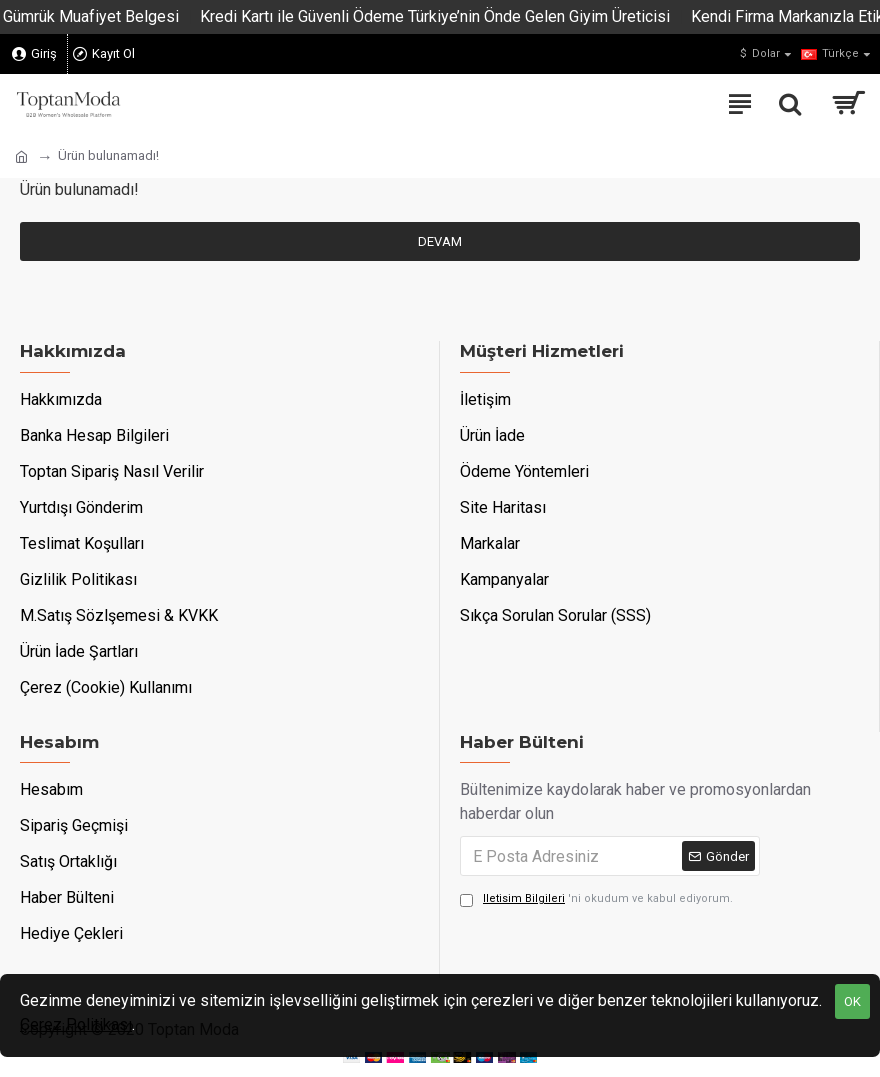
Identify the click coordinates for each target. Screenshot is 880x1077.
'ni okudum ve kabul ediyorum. (596, 899)
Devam (440, 241)
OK (852, 1001)
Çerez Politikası (76, 1024)
